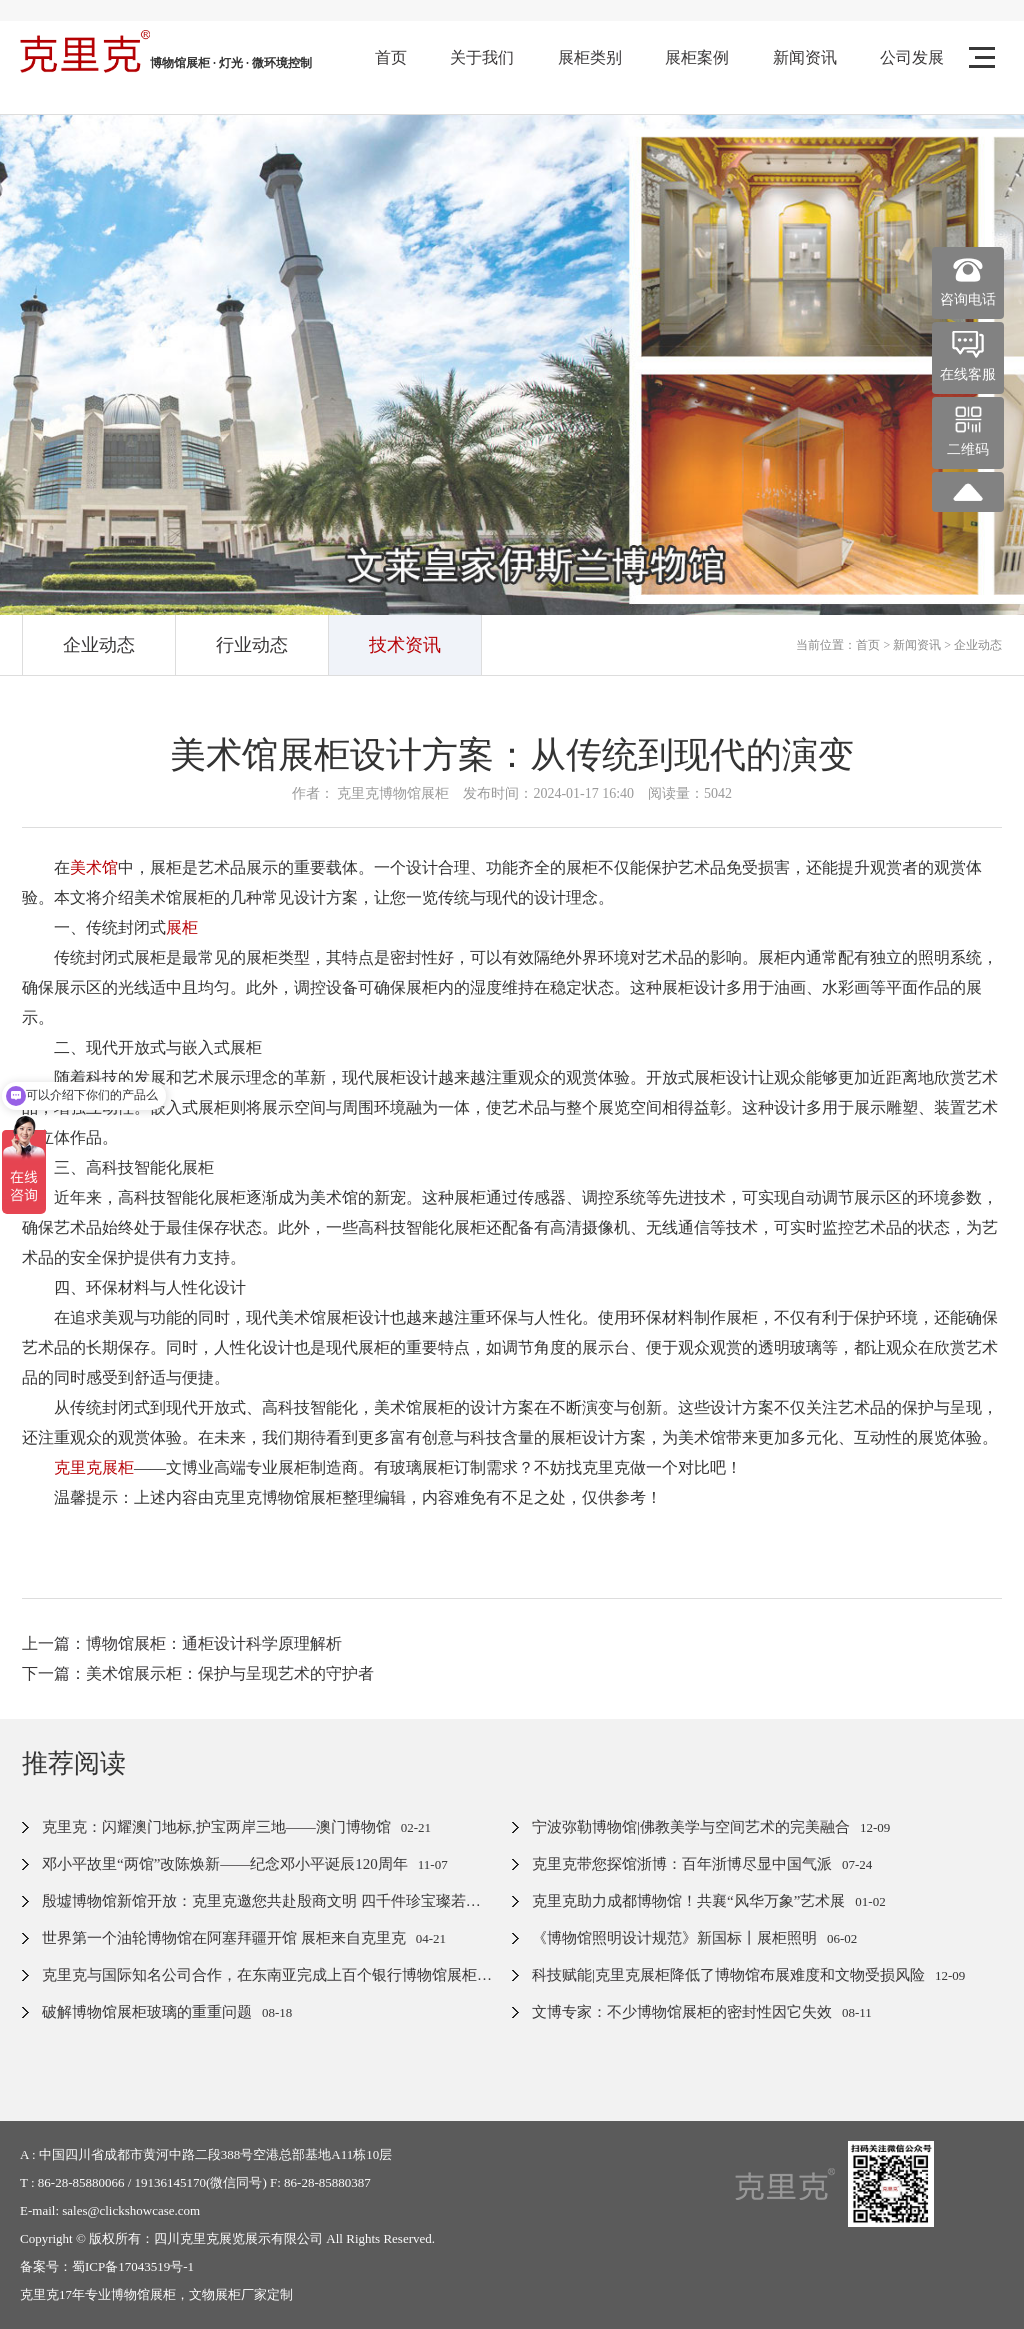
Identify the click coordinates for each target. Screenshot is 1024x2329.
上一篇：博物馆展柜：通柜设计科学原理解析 (182, 1643)
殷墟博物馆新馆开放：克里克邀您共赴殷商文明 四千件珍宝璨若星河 (269, 1901)
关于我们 (482, 57)
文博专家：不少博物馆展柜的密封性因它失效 (682, 2012)
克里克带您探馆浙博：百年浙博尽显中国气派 (682, 1864)
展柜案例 (697, 57)
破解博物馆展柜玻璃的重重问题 (147, 2012)
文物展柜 (215, 2294)
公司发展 (912, 57)
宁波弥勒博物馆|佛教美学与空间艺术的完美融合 (691, 1827)
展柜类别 (590, 57)
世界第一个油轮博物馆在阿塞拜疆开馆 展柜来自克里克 (224, 1938)
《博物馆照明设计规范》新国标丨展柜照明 (674, 1938)
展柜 (182, 927)
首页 (391, 57)
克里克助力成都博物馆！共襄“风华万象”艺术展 (688, 1901)
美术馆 (94, 867)
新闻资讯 (805, 57)
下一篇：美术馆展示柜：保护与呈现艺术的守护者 (198, 1673)
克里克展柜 (94, 1467)
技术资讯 (405, 645)
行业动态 (252, 645)
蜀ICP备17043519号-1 (133, 2266)
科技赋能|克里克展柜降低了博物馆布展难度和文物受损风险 (728, 1975)
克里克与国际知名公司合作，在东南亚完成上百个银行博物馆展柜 (259, 1975)
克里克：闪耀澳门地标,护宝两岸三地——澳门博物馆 (216, 1827)
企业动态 (99, 645)
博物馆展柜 (143, 2294)
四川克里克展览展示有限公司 (238, 2238)
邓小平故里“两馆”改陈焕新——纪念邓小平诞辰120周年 (225, 1864)
